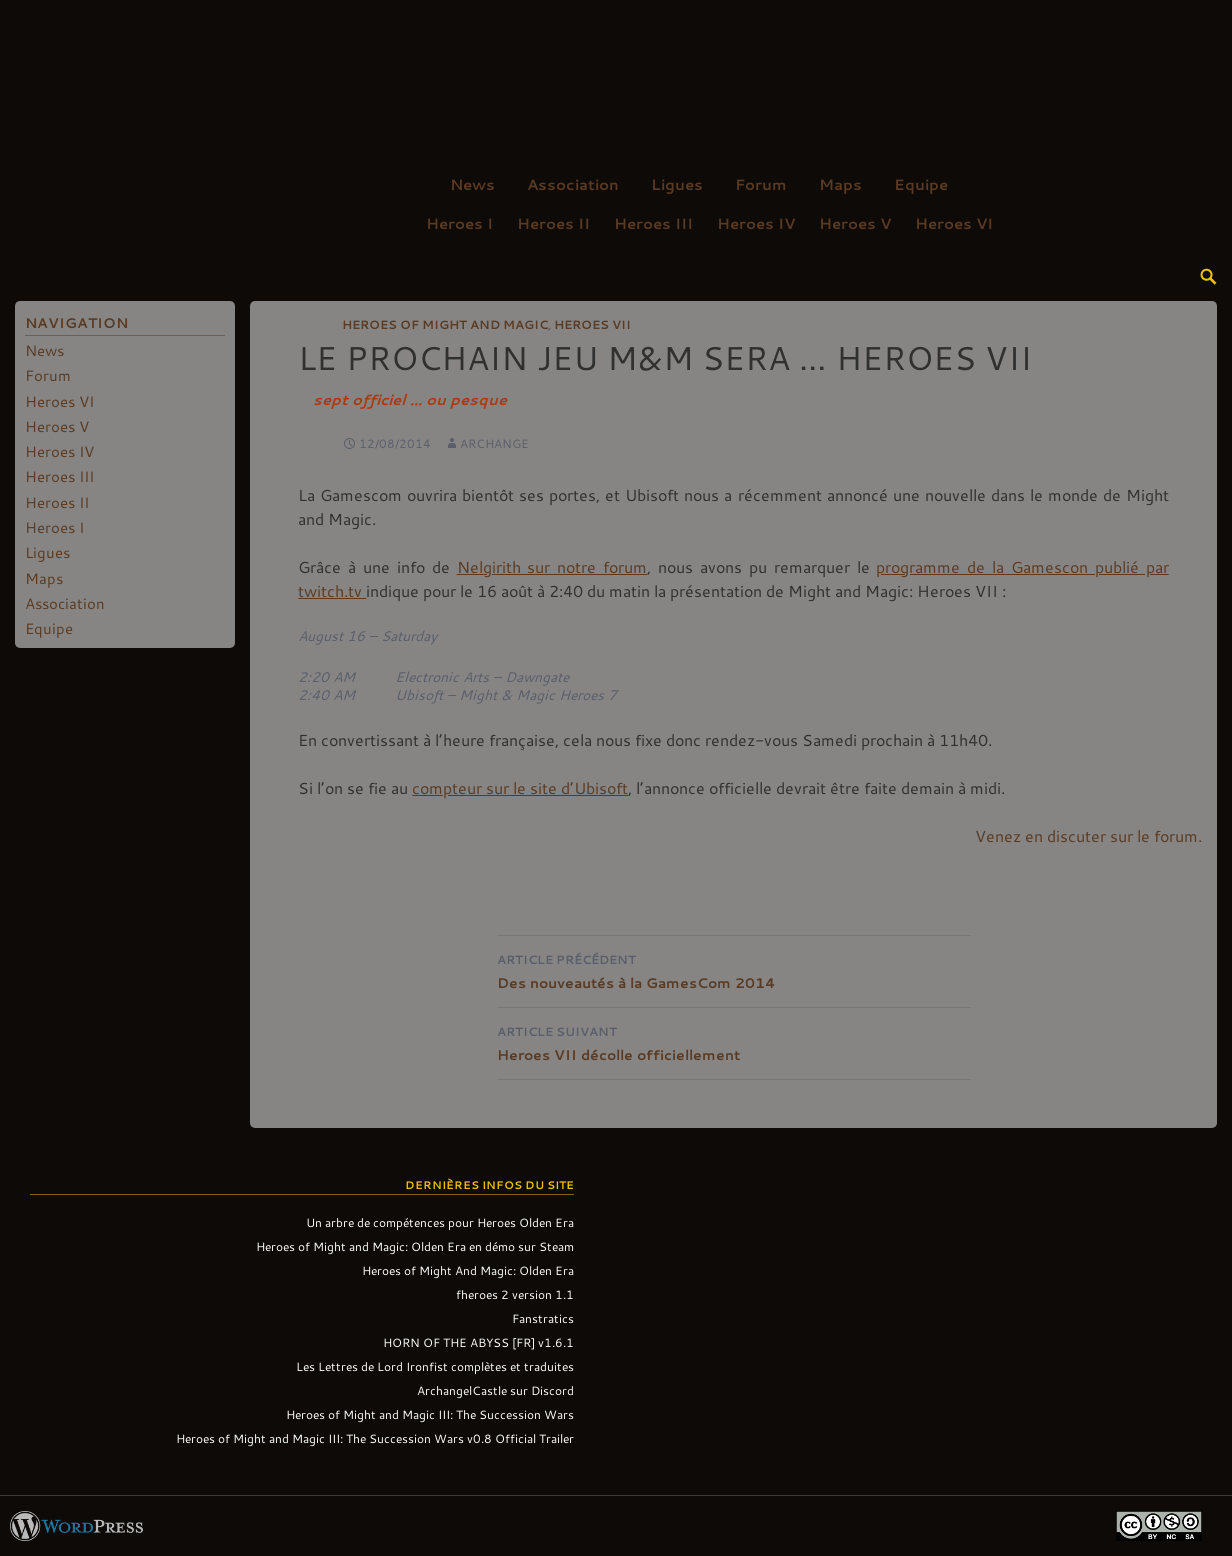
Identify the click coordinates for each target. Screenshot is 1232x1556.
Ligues (677, 184)
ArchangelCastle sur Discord (495, 1390)
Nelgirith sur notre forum (552, 566)
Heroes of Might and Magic (445, 324)
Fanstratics (543, 1318)
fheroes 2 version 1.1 (515, 1294)
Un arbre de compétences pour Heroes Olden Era (440, 1222)
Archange (494, 443)
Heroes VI (954, 223)
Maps (840, 184)
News (472, 184)
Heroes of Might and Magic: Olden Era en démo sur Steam (415, 1246)
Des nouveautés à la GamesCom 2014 (734, 969)
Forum (761, 184)
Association (573, 184)
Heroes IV (756, 223)
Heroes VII (592, 324)
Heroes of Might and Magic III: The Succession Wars (430, 1414)
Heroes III (653, 223)
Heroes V (855, 223)
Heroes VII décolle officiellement (734, 1041)
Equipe (921, 184)
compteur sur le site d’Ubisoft (520, 787)
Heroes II (553, 223)
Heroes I (459, 223)
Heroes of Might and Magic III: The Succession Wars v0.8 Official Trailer (375, 1438)
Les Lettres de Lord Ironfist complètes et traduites (435, 1366)
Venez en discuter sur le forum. (1088, 835)
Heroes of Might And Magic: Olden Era (468, 1270)
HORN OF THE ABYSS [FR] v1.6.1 (478, 1342)
